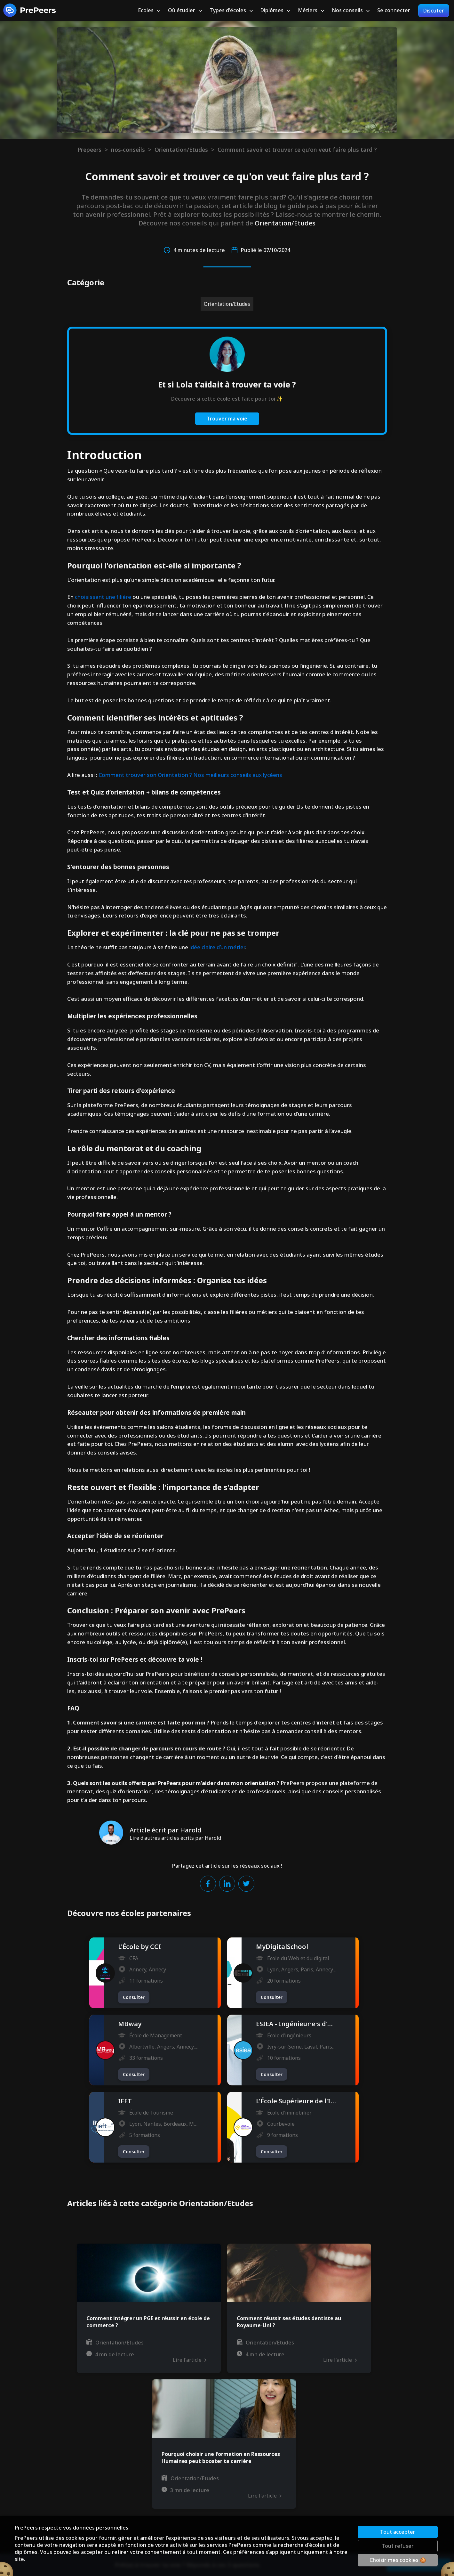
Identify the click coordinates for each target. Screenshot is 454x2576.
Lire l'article (189, 2359)
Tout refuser (398, 2545)
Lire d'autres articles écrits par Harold (175, 1837)
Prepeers (89, 149)
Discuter (433, 10)
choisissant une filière (103, 596)
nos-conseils (128, 149)
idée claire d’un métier (217, 947)
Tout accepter (397, 2531)
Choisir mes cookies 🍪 (398, 2560)
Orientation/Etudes (181, 149)
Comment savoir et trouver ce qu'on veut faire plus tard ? (297, 149)
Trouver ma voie (227, 418)
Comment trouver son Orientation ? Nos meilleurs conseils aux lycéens (190, 775)
